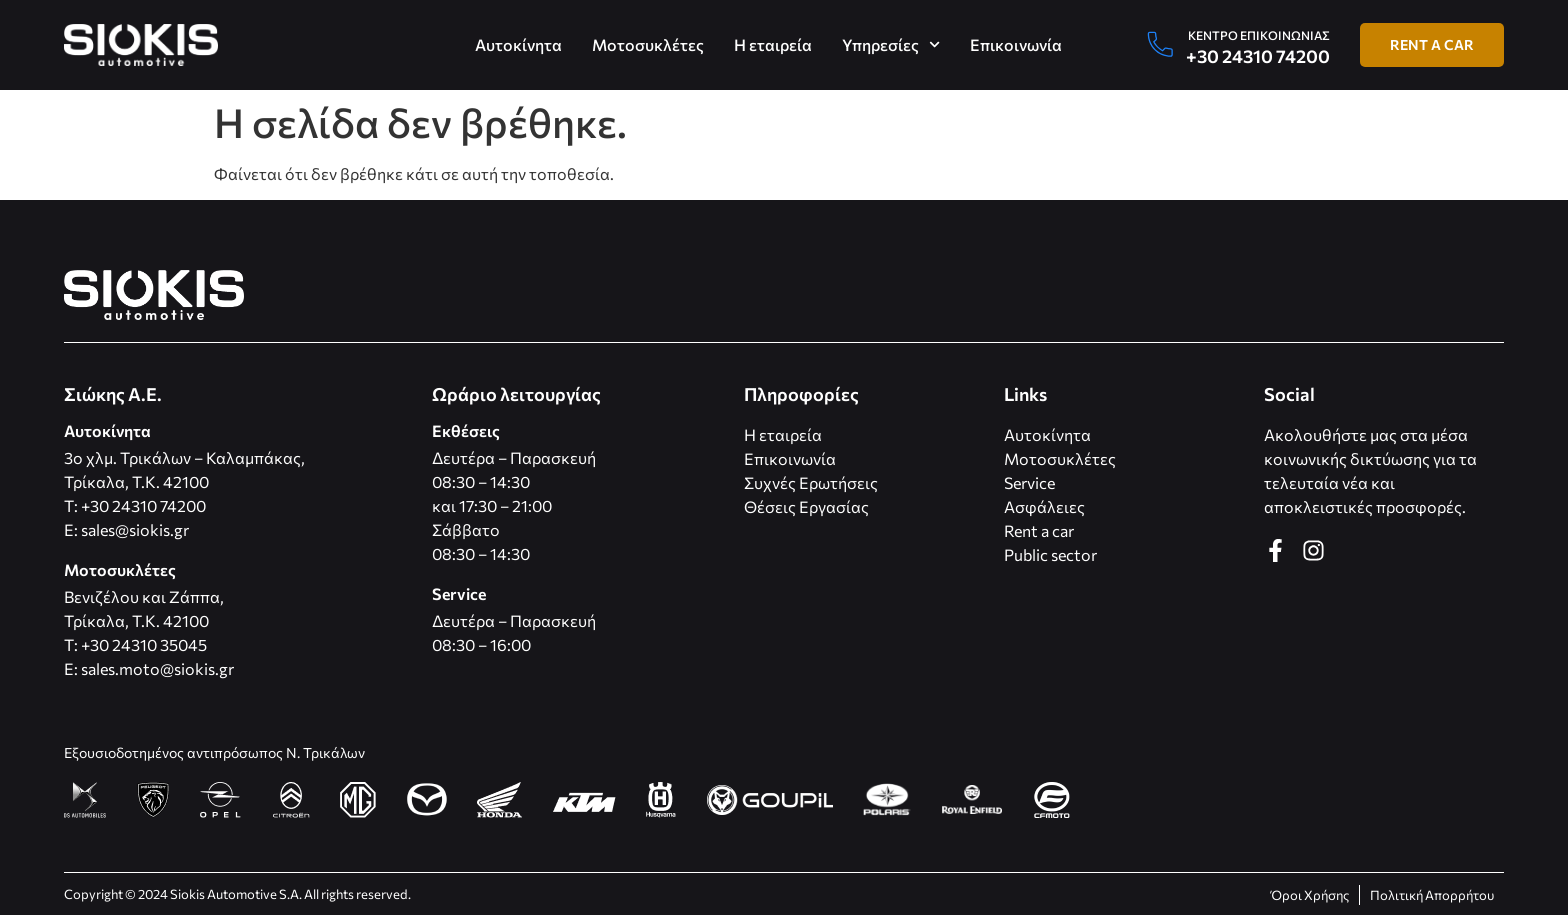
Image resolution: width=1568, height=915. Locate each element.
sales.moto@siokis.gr (157, 668)
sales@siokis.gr (135, 529)
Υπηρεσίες (891, 44)
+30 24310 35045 (144, 644)
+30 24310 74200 (1258, 56)
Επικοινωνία (1016, 44)
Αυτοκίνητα (518, 44)
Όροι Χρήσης (1310, 895)
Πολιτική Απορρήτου (1432, 895)
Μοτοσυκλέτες (648, 44)
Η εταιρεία (773, 44)
